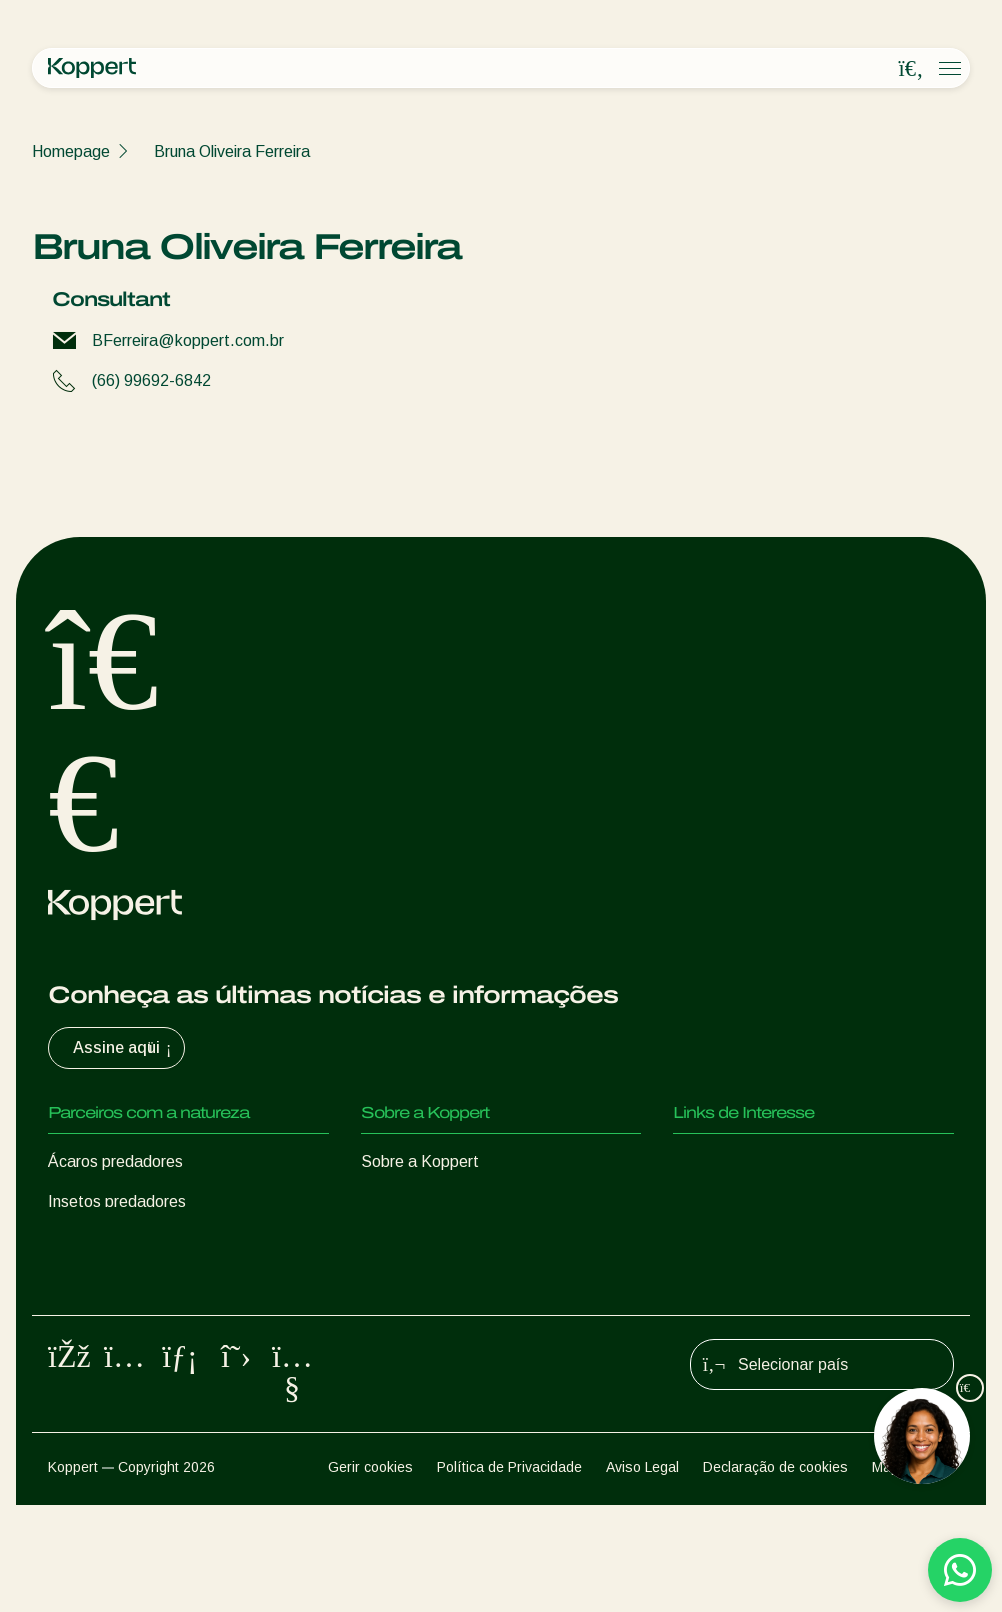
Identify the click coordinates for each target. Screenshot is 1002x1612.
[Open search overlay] (911, 69)
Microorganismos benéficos (143, 1321)
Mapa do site (913, 1574)
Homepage (71, 151)
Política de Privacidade (509, 1574)
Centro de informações (441, 1201)
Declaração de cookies (775, 1574)
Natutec (702, 1161)
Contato (390, 1281)
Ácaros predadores (115, 1161)
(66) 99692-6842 (151, 380)
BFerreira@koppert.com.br (188, 340)
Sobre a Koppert (420, 1161)
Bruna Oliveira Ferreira (232, 151)
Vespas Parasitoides (121, 1241)
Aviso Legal (642, 1574)
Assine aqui (124, 1048)
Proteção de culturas (121, 1361)
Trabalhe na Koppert (433, 1241)
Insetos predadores (117, 1201)
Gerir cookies (370, 1574)
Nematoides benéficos (127, 1281)
